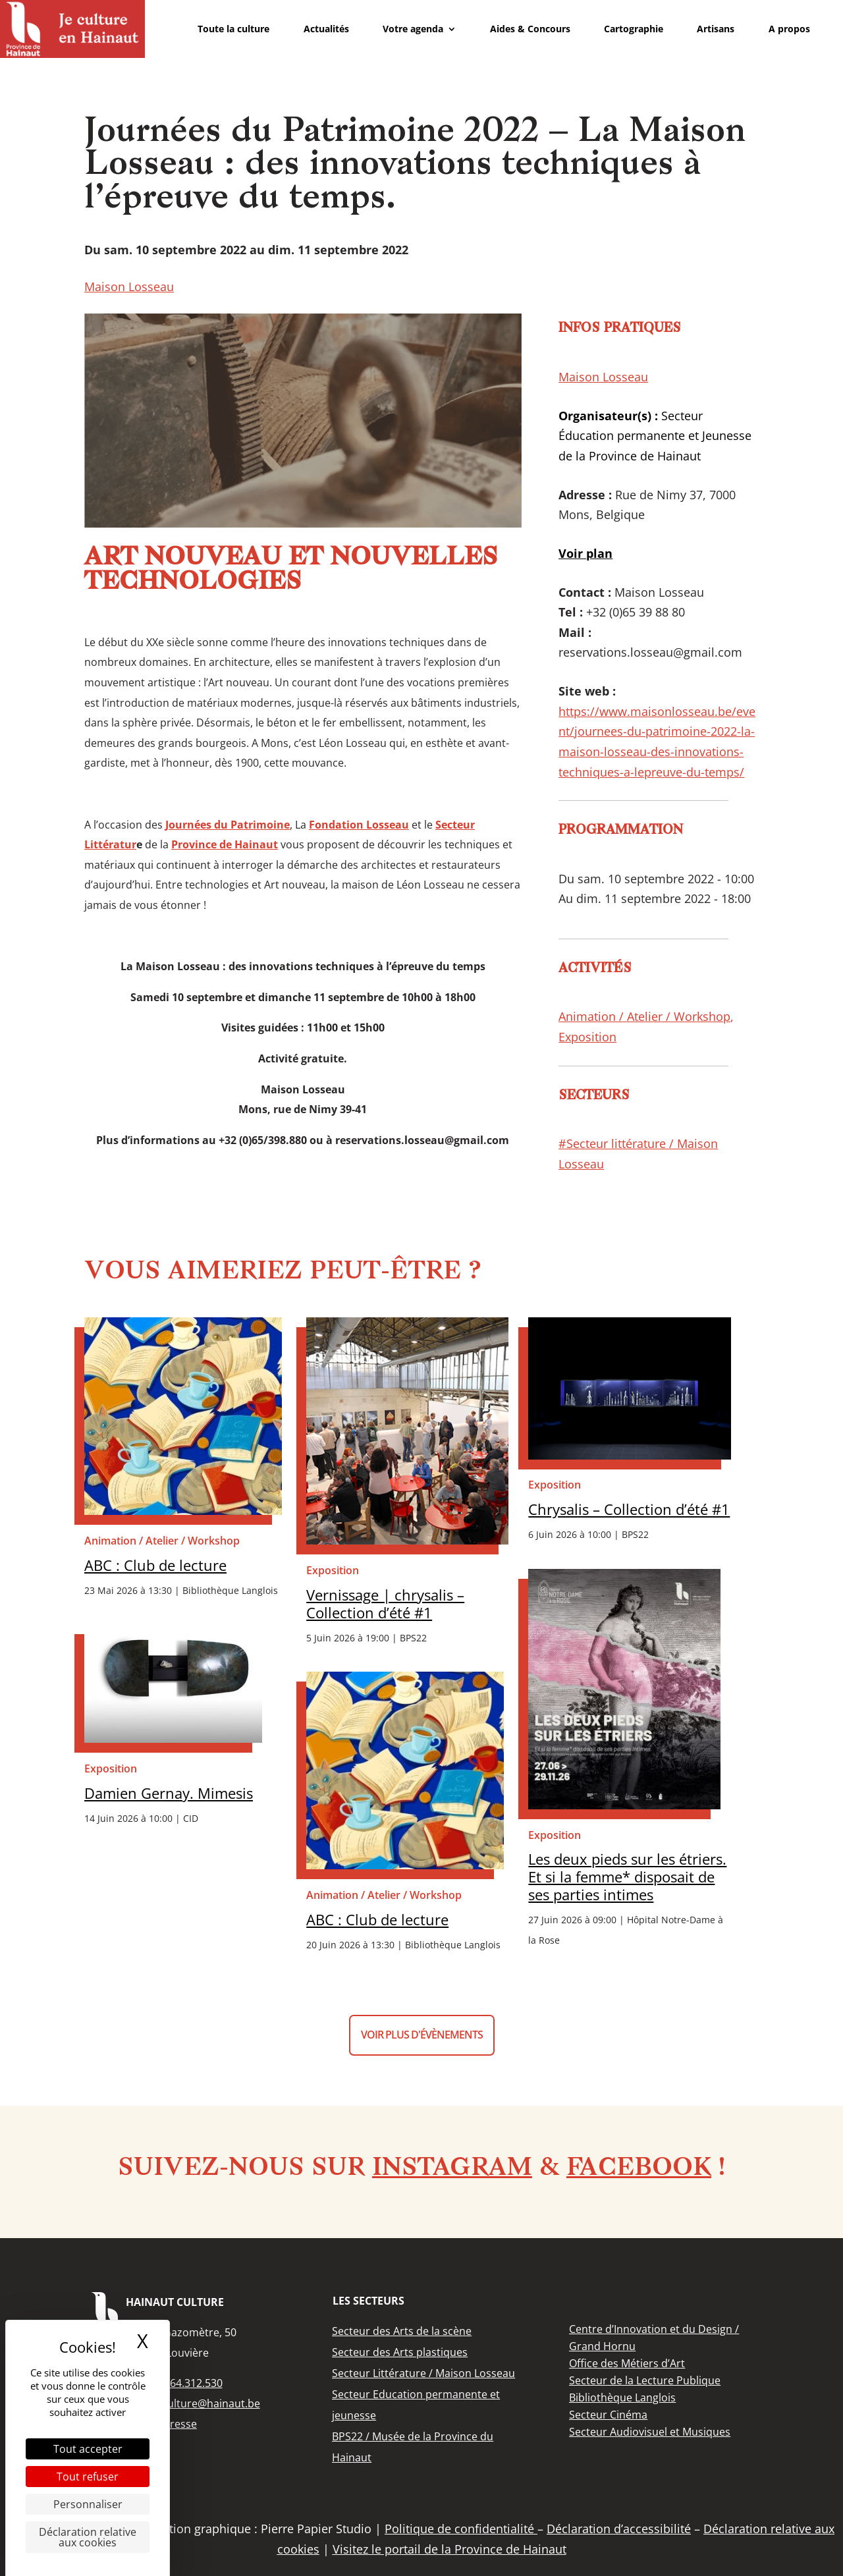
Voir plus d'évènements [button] (422, 2034)
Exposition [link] (587, 1037)
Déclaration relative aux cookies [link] (87, 2537)
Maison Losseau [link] (129, 286)
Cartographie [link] (633, 28)
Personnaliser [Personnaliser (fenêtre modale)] (87, 2504)
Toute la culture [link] (233, 28)
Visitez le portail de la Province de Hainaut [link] (449, 2549)
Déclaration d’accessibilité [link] (619, 2528)
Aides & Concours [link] (530, 28)
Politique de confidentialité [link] (461, 2528)
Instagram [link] (452, 2168)
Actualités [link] (326, 28)
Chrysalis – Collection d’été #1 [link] (629, 1509)
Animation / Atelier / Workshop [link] (644, 1016)
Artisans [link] (715, 28)
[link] (72, 29)
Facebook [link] (638, 2168)
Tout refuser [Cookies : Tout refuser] (88, 2476)
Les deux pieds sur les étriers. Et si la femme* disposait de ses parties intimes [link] (627, 1877)
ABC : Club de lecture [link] (155, 1565)
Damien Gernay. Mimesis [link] (168, 1793)
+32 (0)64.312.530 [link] (178, 2383)
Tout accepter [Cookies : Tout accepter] (87, 2449)
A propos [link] (789, 28)
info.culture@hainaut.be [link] (200, 2403)
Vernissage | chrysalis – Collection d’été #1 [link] (385, 1603)
